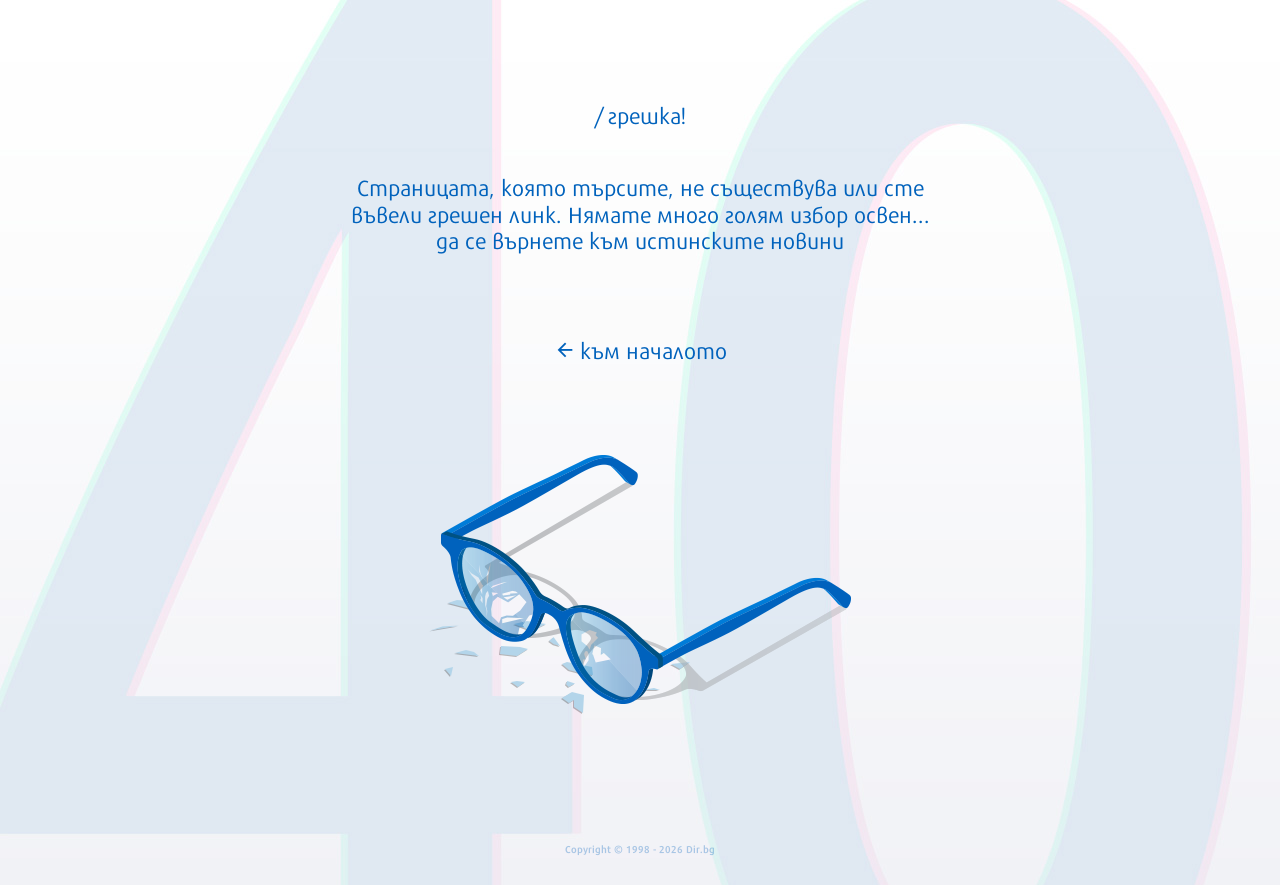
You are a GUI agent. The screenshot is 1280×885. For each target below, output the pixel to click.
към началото (640, 349)
